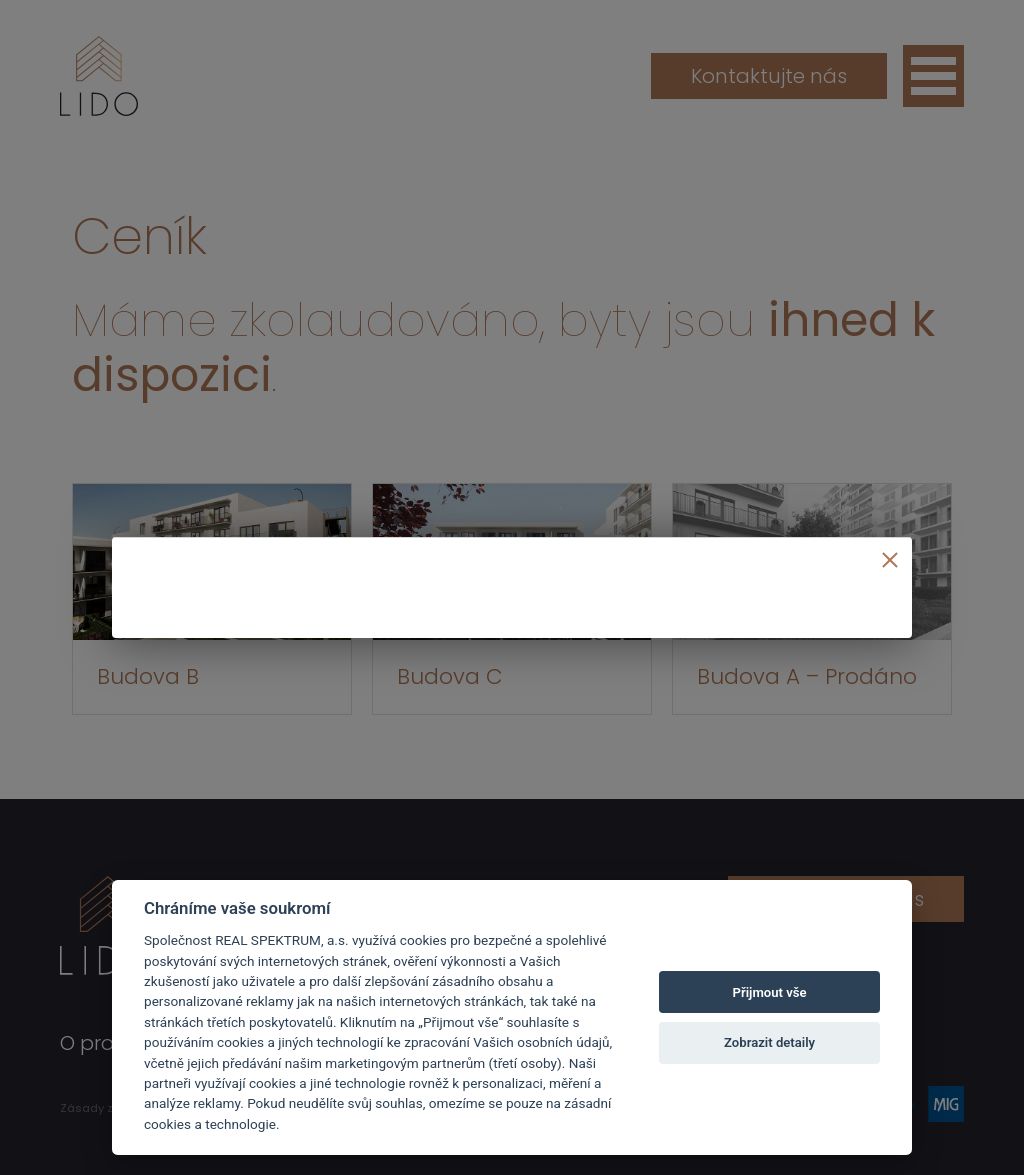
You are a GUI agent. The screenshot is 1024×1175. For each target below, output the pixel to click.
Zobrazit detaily (769, 1042)
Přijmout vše (770, 992)
